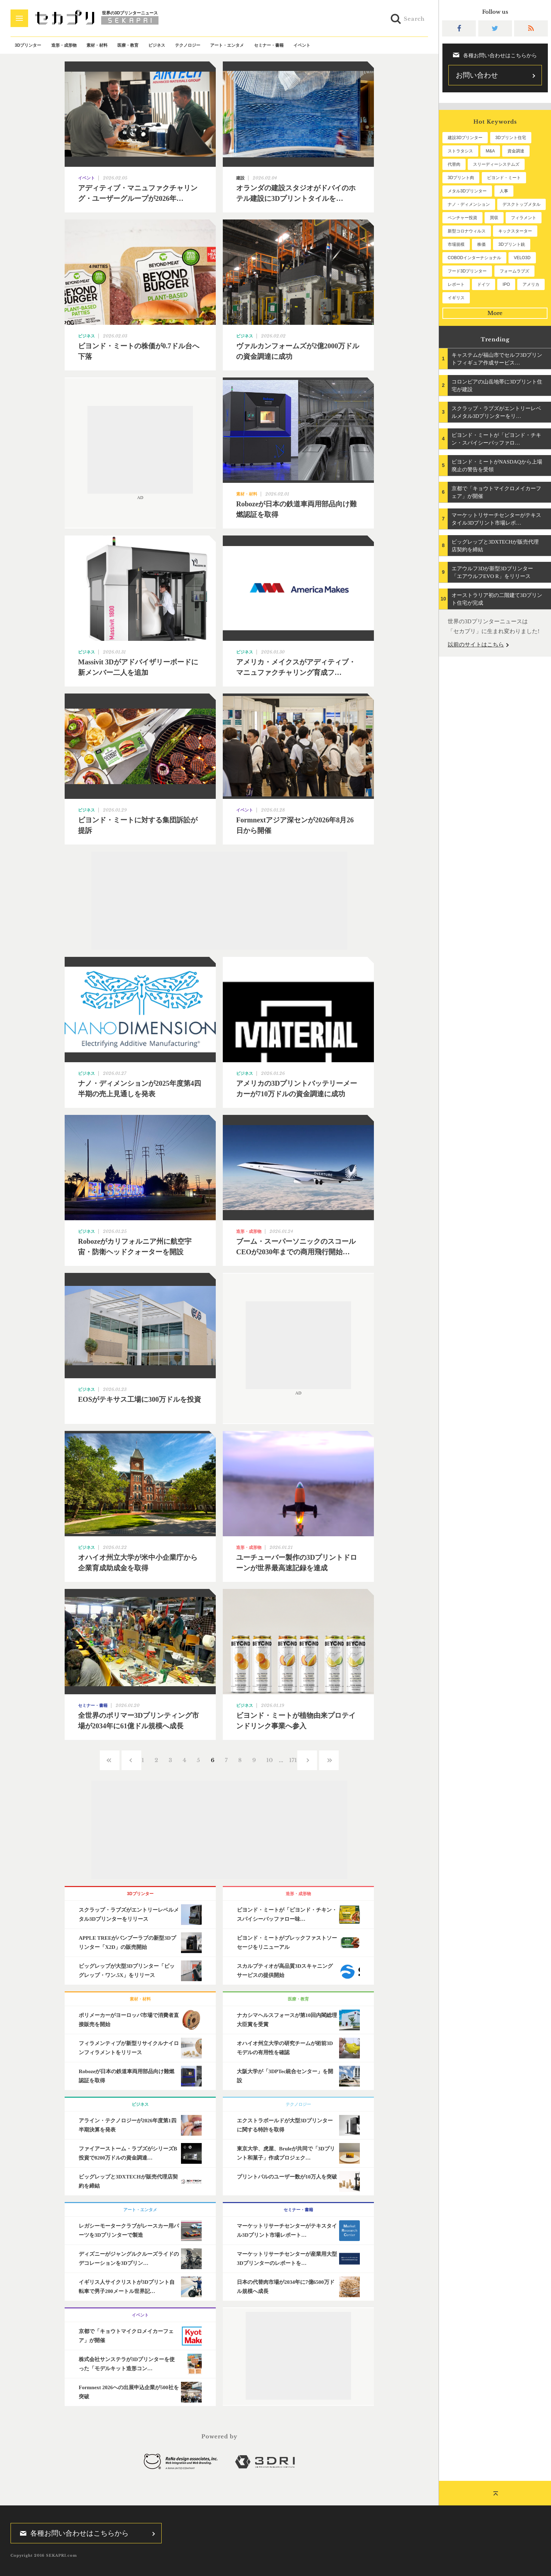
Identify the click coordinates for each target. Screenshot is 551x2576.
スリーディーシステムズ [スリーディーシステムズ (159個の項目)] (496, 164)
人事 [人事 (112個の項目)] (504, 191)
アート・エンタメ (227, 45)
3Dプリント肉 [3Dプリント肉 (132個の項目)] (461, 177)
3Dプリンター (28, 45)
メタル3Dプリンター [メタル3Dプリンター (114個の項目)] (467, 191)
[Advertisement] (140, 450)
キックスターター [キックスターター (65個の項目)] (515, 231)
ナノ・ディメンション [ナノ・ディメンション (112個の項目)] (469, 204)
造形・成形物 (64, 45)
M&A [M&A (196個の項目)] (490, 151)
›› (329, 1760)
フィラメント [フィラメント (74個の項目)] (523, 217)
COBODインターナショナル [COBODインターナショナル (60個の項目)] (474, 257)
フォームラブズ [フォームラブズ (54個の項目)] (514, 271)
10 (269, 1760)
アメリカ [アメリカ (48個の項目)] (531, 284)
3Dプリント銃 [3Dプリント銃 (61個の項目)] (511, 244)
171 (293, 1760)
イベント (301, 45)
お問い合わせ (477, 75)
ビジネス (156, 45)
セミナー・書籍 (269, 45)
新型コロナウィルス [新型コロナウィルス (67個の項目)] (467, 231)
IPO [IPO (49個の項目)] (506, 284)
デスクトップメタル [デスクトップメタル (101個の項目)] (521, 204)
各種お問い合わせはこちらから (72, 2533)
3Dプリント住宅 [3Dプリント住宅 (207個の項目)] (510, 137)
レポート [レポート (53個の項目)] (456, 284)
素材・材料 (97, 45)
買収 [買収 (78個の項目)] (494, 217)
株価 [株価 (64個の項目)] (481, 244)
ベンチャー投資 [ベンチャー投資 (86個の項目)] (462, 217)
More (495, 313)
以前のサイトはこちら (476, 645)
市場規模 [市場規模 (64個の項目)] (456, 244)
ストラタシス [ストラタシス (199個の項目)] (460, 151)
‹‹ (109, 1760)
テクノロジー (187, 45)
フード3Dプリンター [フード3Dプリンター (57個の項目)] (467, 271)
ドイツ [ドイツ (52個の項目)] (483, 284)
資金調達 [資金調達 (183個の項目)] (515, 151)
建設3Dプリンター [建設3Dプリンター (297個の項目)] (465, 137)
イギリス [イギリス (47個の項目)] (456, 297)
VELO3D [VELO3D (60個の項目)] (522, 257)
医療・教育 (127, 45)
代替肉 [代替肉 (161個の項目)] (454, 164)
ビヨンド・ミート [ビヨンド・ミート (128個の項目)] (504, 177)
